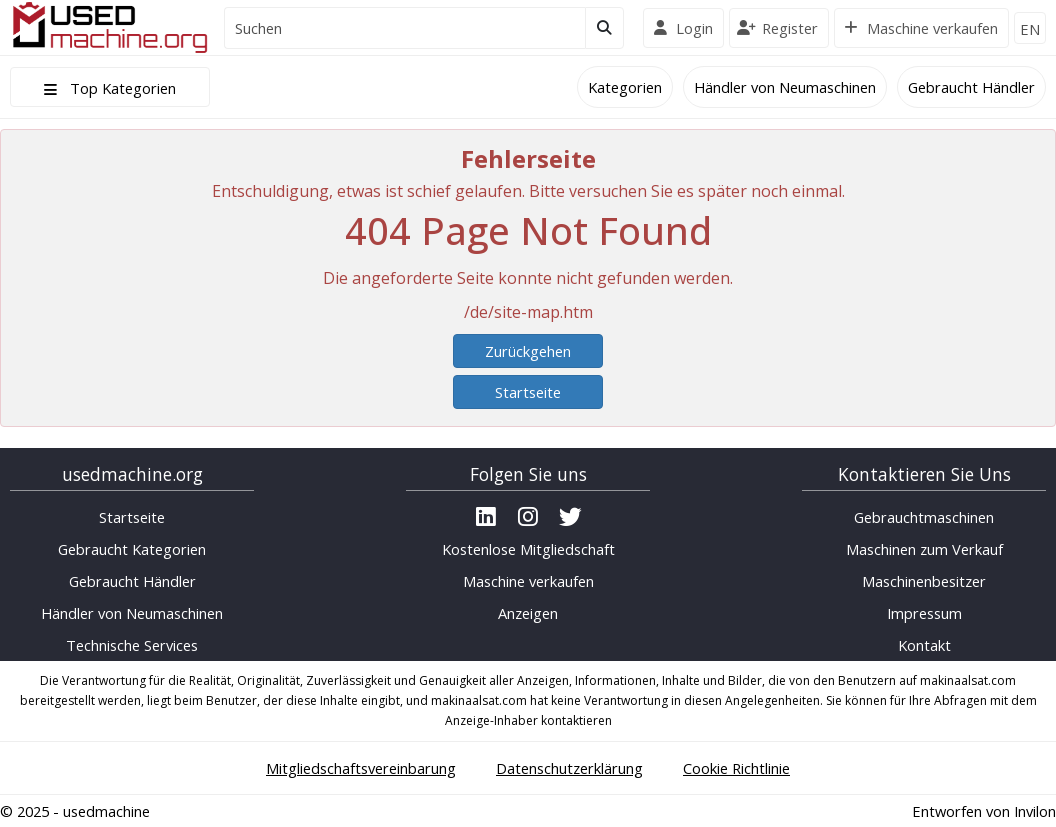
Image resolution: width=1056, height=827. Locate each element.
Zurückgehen (528, 351)
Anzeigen (528, 613)
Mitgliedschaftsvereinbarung (361, 768)
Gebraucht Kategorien (132, 549)
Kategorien (625, 87)
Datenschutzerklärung (569, 768)
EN (1030, 29)
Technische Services (132, 645)
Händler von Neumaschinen (785, 87)
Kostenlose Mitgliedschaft (528, 549)
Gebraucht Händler (971, 87)
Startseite (528, 392)
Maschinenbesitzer (924, 581)
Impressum (924, 613)
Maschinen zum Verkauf (924, 549)
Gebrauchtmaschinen (924, 517)
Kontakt (924, 645)
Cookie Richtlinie (736, 768)
